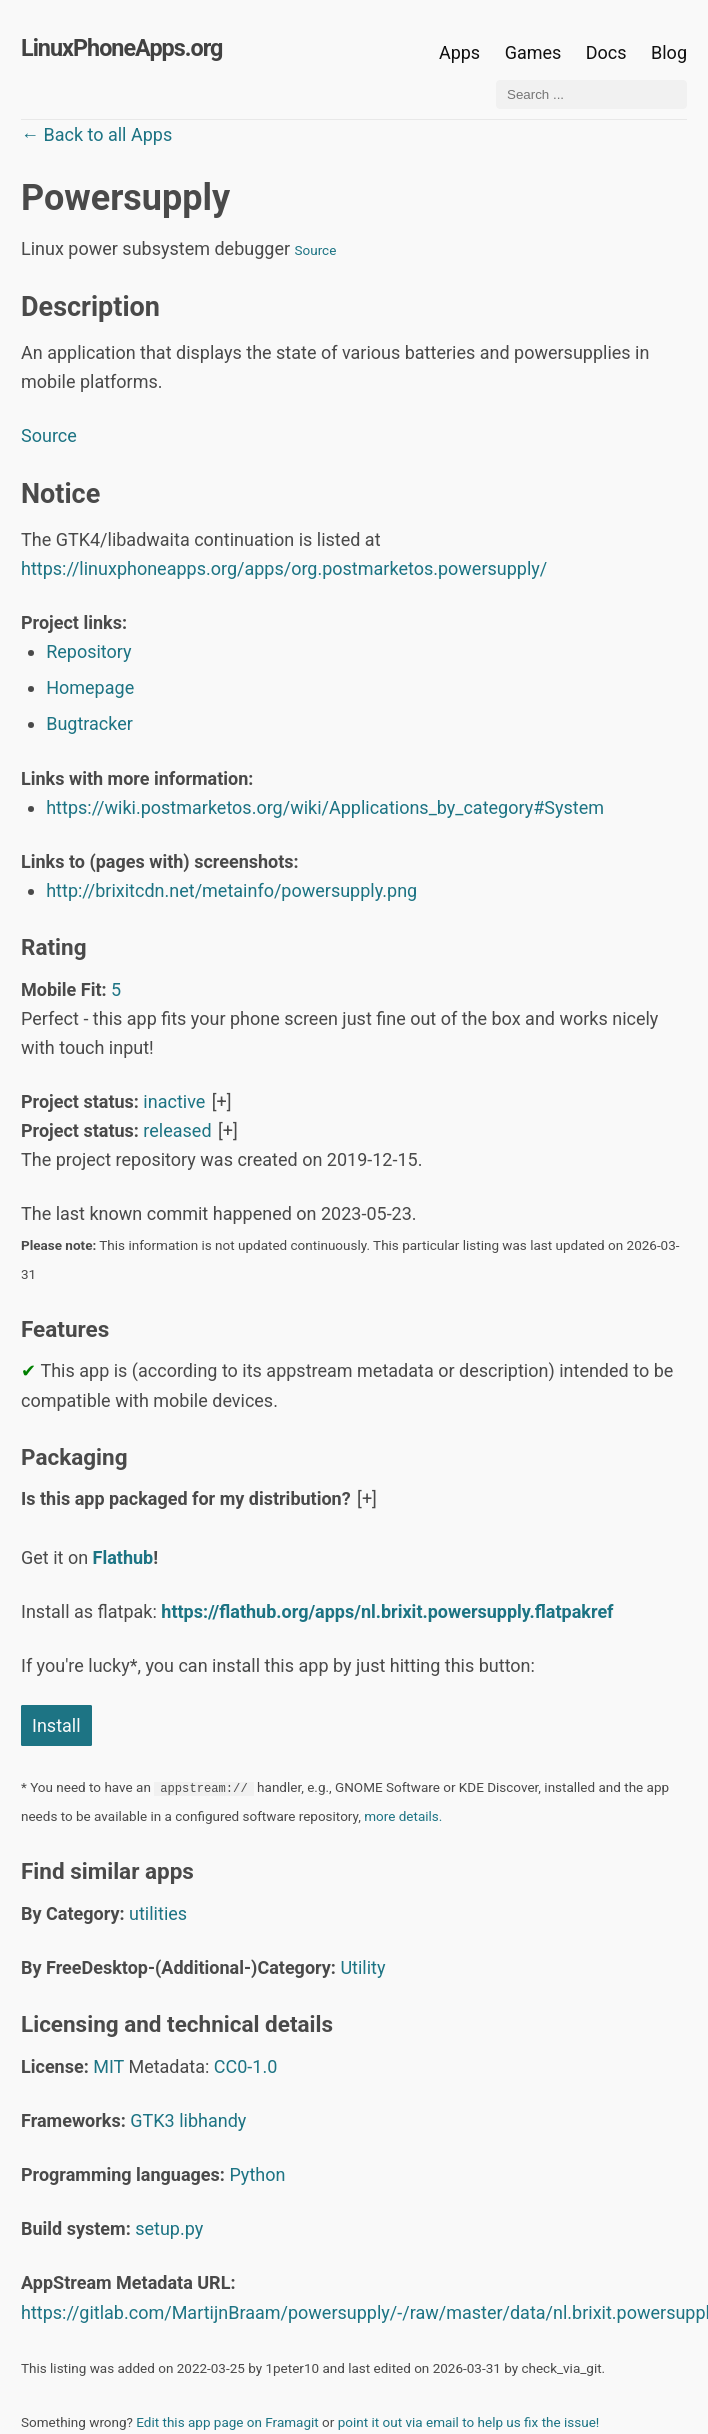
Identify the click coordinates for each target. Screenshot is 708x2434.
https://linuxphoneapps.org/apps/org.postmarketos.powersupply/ (284, 568)
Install (56, 1725)
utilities (158, 1913)
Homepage (90, 687)
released (177, 1130)
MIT (108, 2066)
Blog (669, 52)
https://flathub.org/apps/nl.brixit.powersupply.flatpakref (387, 1611)
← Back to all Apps (96, 134)
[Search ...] (591, 94)
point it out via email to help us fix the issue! (469, 2422)
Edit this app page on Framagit (227, 2422)
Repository (88, 651)
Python (257, 2174)
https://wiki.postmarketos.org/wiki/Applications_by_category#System (325, 807)
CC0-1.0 (246, 2066)
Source (316, 250)
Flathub (123, 1557)
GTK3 (152, 2120)
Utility (362, 1967)
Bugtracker (89, 723)
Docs (608, 52)
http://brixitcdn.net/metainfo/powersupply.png (231, 890)
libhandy (212, 2120)
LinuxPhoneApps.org (121, 48)
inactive (174, 1101)
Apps (459, 52)
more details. (403, 1816)
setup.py (169, 2228)
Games (533, 52)
